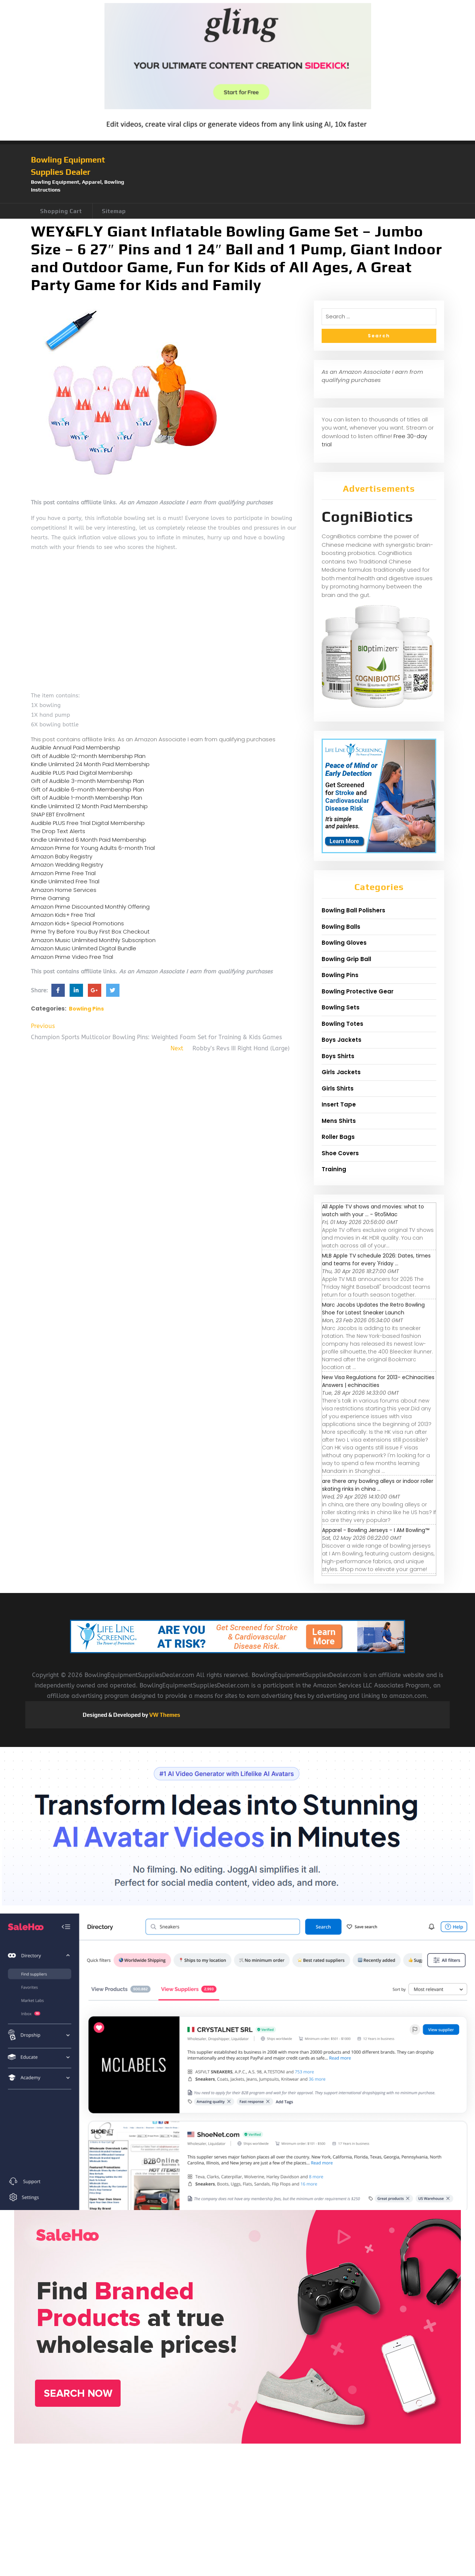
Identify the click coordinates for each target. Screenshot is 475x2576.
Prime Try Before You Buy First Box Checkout (90, 931)
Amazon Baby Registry (61, 856)
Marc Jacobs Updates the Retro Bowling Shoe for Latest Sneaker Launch (373, 1308)
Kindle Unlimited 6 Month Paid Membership (88, 840)
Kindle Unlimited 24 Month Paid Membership (90, 764)
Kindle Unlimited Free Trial (65, 881)
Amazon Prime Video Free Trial (72, 957)
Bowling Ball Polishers (353, 910)
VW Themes (164, 1715)
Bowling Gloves (344, 943)
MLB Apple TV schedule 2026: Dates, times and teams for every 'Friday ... (376, 1259)
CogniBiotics (367, 516)
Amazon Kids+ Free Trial (63, 915)
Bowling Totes (342, 1024)
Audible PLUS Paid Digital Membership (82, 773)
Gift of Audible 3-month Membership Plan (87, 781)
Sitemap (114, 211)
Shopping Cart (61, 211)
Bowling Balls (341, 927)
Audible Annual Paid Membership (75, 747)
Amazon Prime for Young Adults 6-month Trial (93, 848)
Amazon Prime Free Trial (63, 873)
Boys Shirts (338, 1056)
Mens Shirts (339, 1121)
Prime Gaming (50, 898)
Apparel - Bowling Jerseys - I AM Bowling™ (375, 1530)
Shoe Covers (340, 1153)
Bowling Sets (341, 1007)
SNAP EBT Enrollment (58, 814)
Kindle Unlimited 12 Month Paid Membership (89, 806)
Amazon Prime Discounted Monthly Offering (90, 906)
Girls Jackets (341, 1072)
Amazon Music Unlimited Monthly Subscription (93, 940)
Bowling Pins (86, 1008)
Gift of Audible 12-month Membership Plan (88, 756)
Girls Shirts (338, 1088)
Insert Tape (339, 1104)
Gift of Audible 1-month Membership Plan (86, 798)
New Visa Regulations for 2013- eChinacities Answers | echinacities (378, 1381)
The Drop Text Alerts (58, 831)
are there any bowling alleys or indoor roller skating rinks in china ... (377, 1485)
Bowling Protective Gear (357, 991)
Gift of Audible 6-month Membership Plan (87, 789)
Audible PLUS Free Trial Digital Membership (88, 823)
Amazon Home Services (63, 890)
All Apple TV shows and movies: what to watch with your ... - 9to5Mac (373, 1210)
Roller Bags (338, 1137)
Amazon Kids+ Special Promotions (77, 923)
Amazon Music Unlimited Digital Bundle (83, 948)
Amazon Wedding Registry (67, 864)
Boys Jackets (341, 1040)
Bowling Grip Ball (346, 959)
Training (334, 1169)
